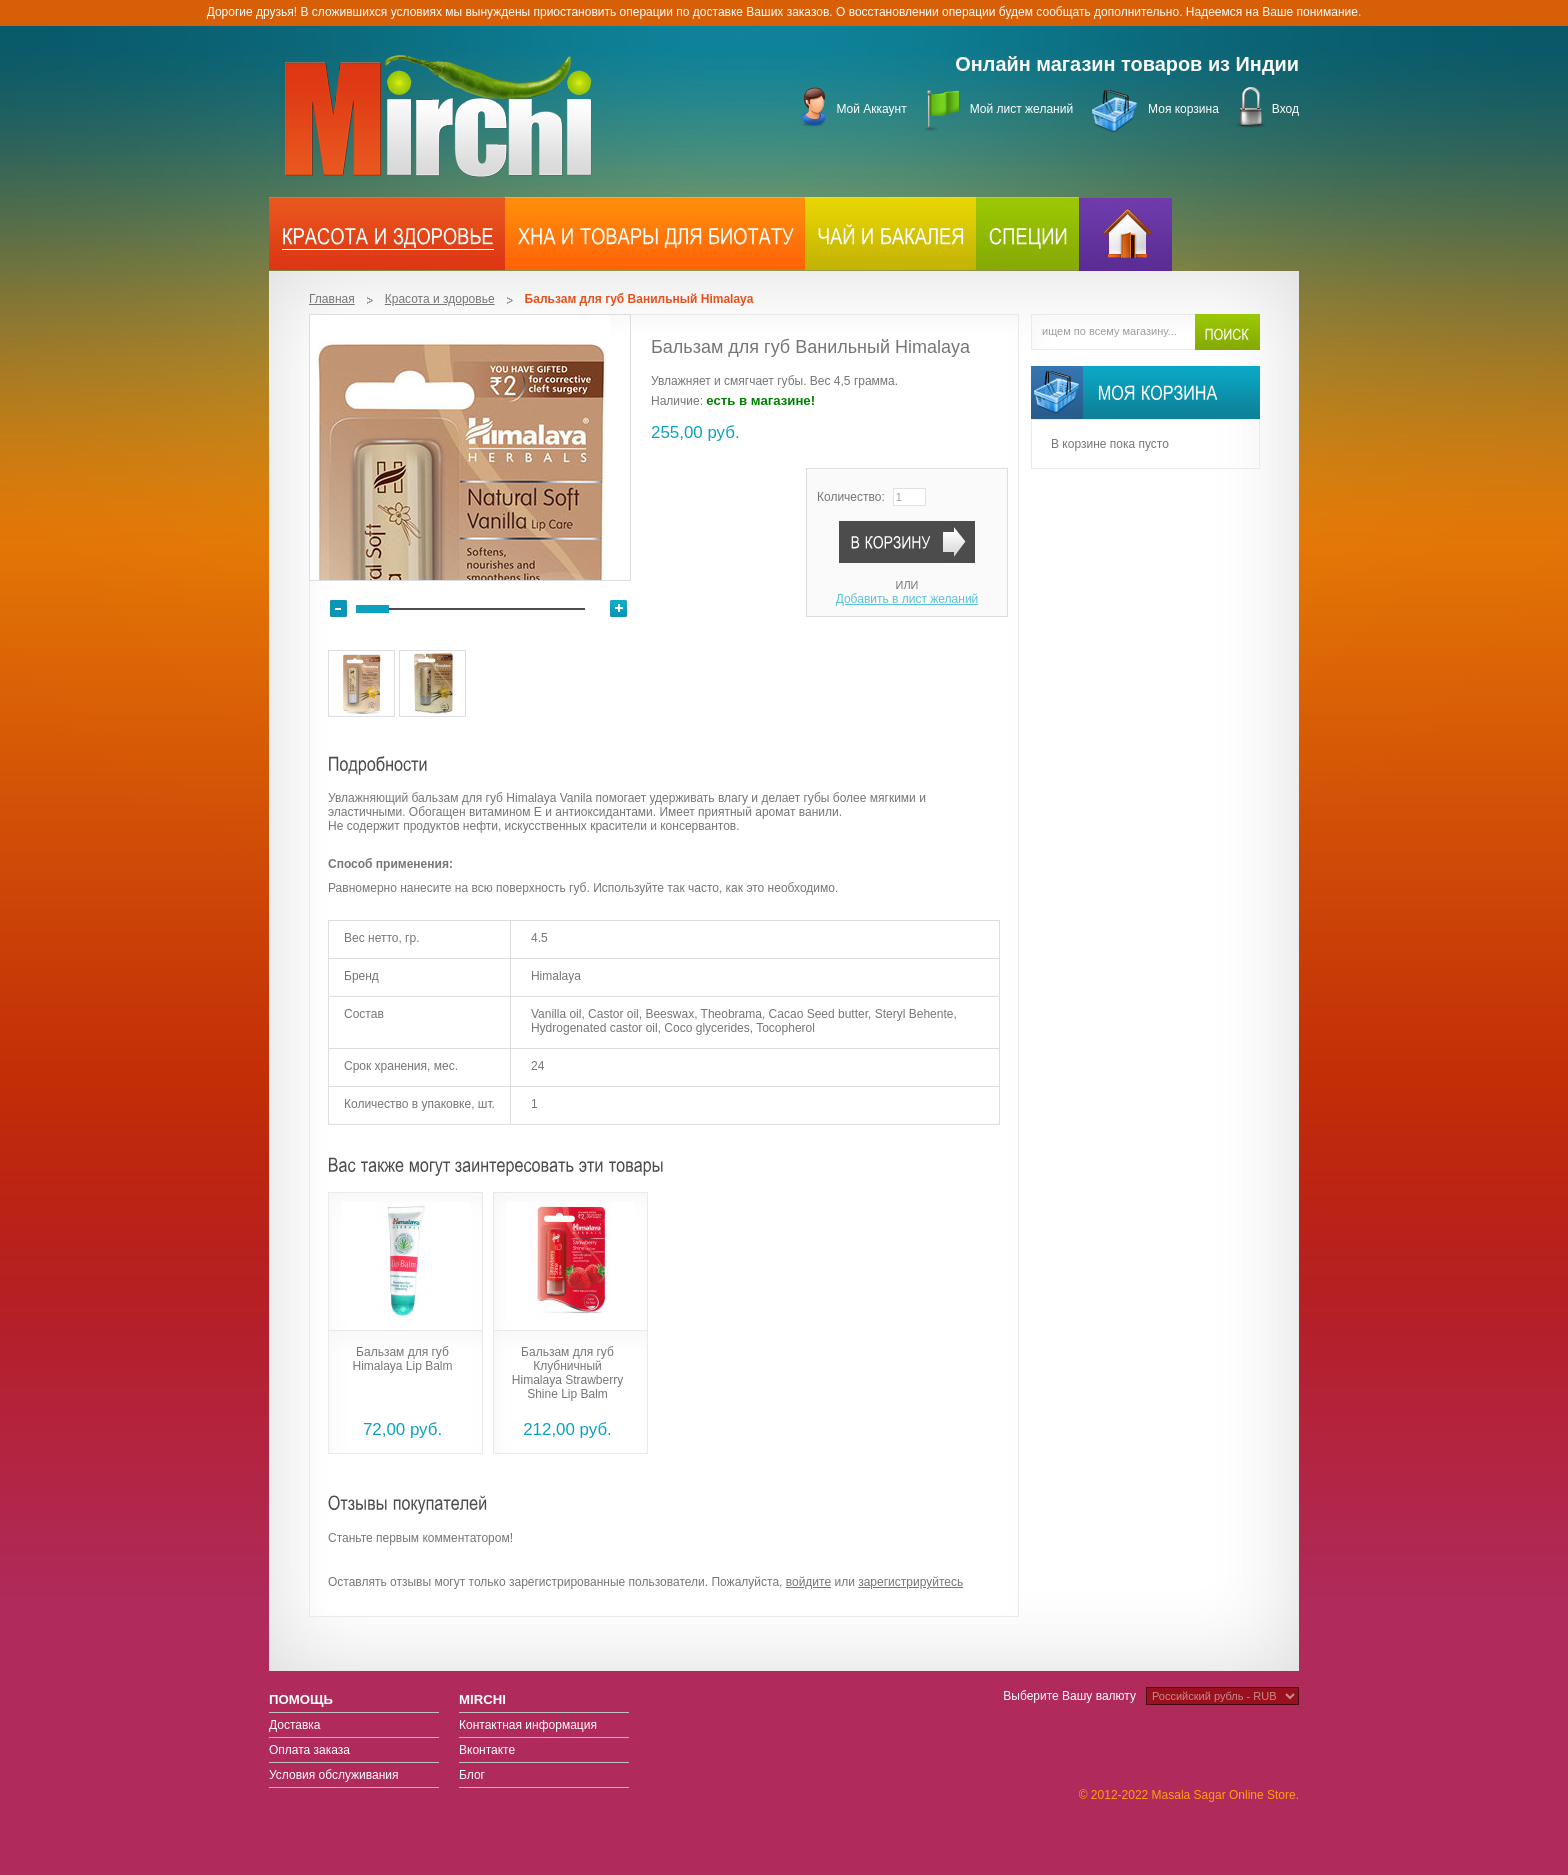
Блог (472, 1775)
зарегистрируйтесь (910, 1582)
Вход (1285, 109)
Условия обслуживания (334, 1775)
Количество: (851, 497)
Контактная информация (528, 1725)
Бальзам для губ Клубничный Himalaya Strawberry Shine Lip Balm (567, 1373)
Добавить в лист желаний (907, 599)
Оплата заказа (309, 1750)
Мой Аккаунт (871, 109)
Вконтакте (487, 1750)
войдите (808, 1582)
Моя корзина (1183, 109)
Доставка (295, 1725)
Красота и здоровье (440, 299)
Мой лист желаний (1021, 109)
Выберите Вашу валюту (1069, 1696)
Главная (332, 299)
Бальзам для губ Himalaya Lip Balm (402, 1359)
